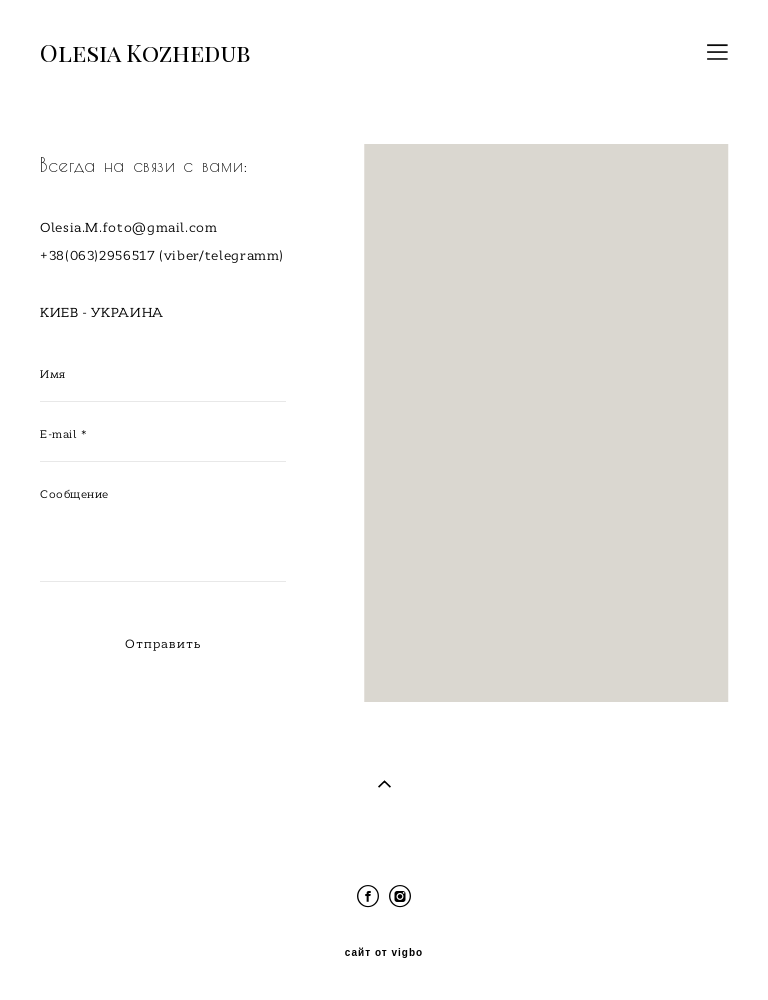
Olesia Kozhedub (145, 52)
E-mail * (63, 434)
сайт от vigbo (384, 953)
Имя (53, 374)
